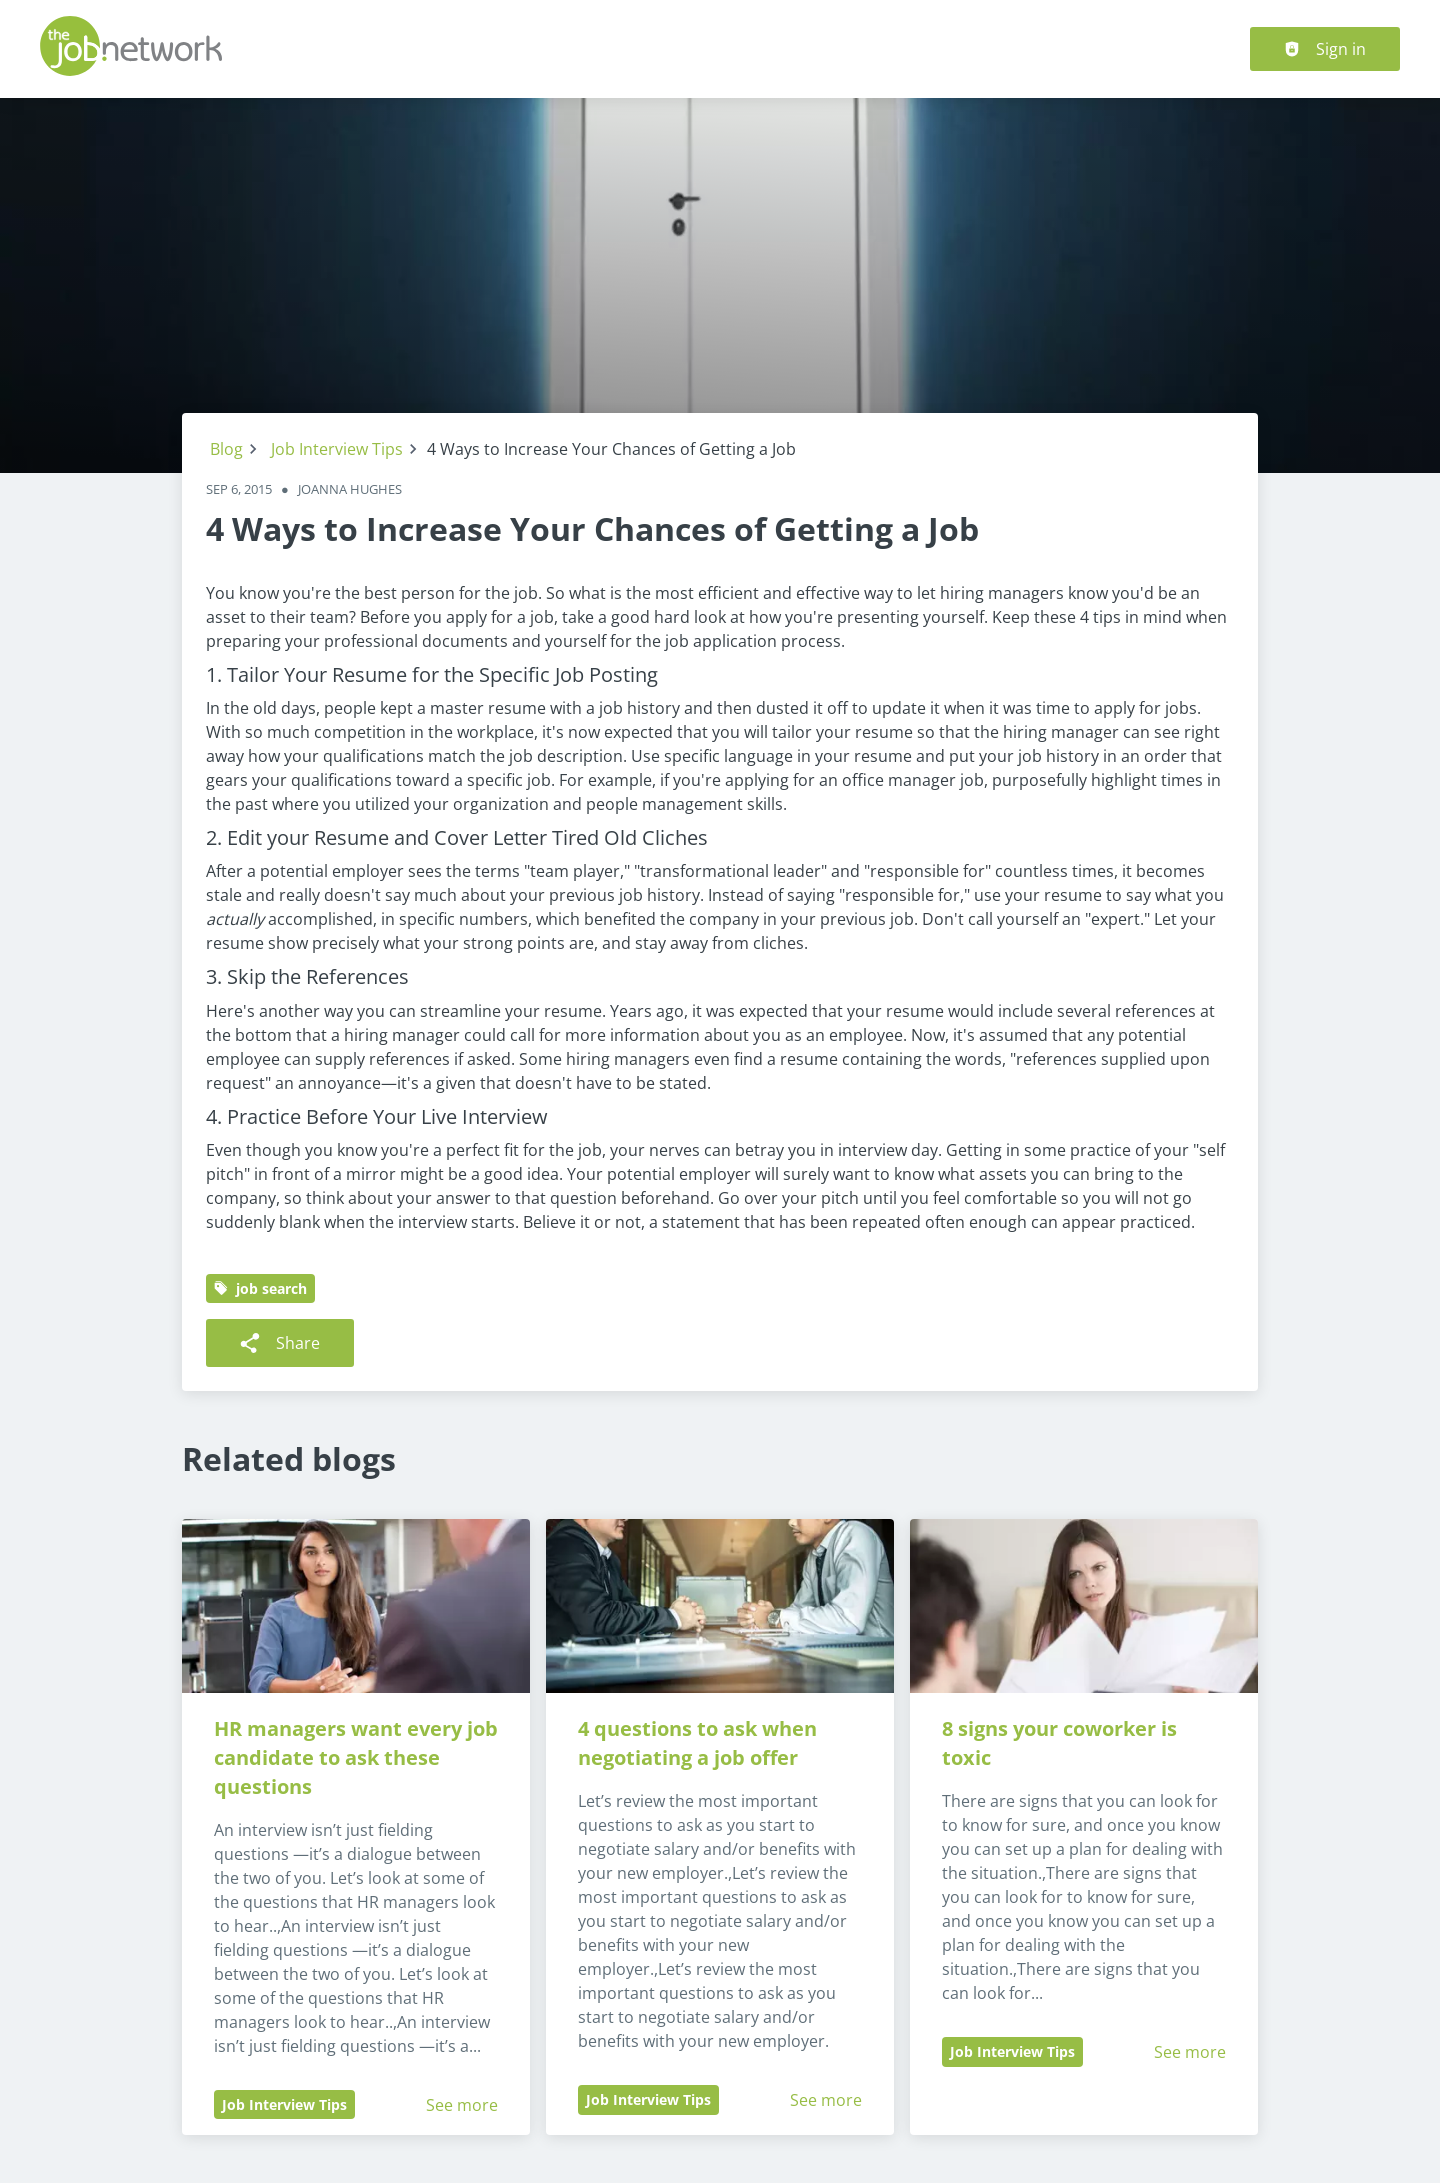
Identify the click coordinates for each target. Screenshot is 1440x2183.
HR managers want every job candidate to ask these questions (358, 1757)
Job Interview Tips (337, 449)
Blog (226, 449)
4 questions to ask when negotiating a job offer (700, 1743)
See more (462, 2105)
